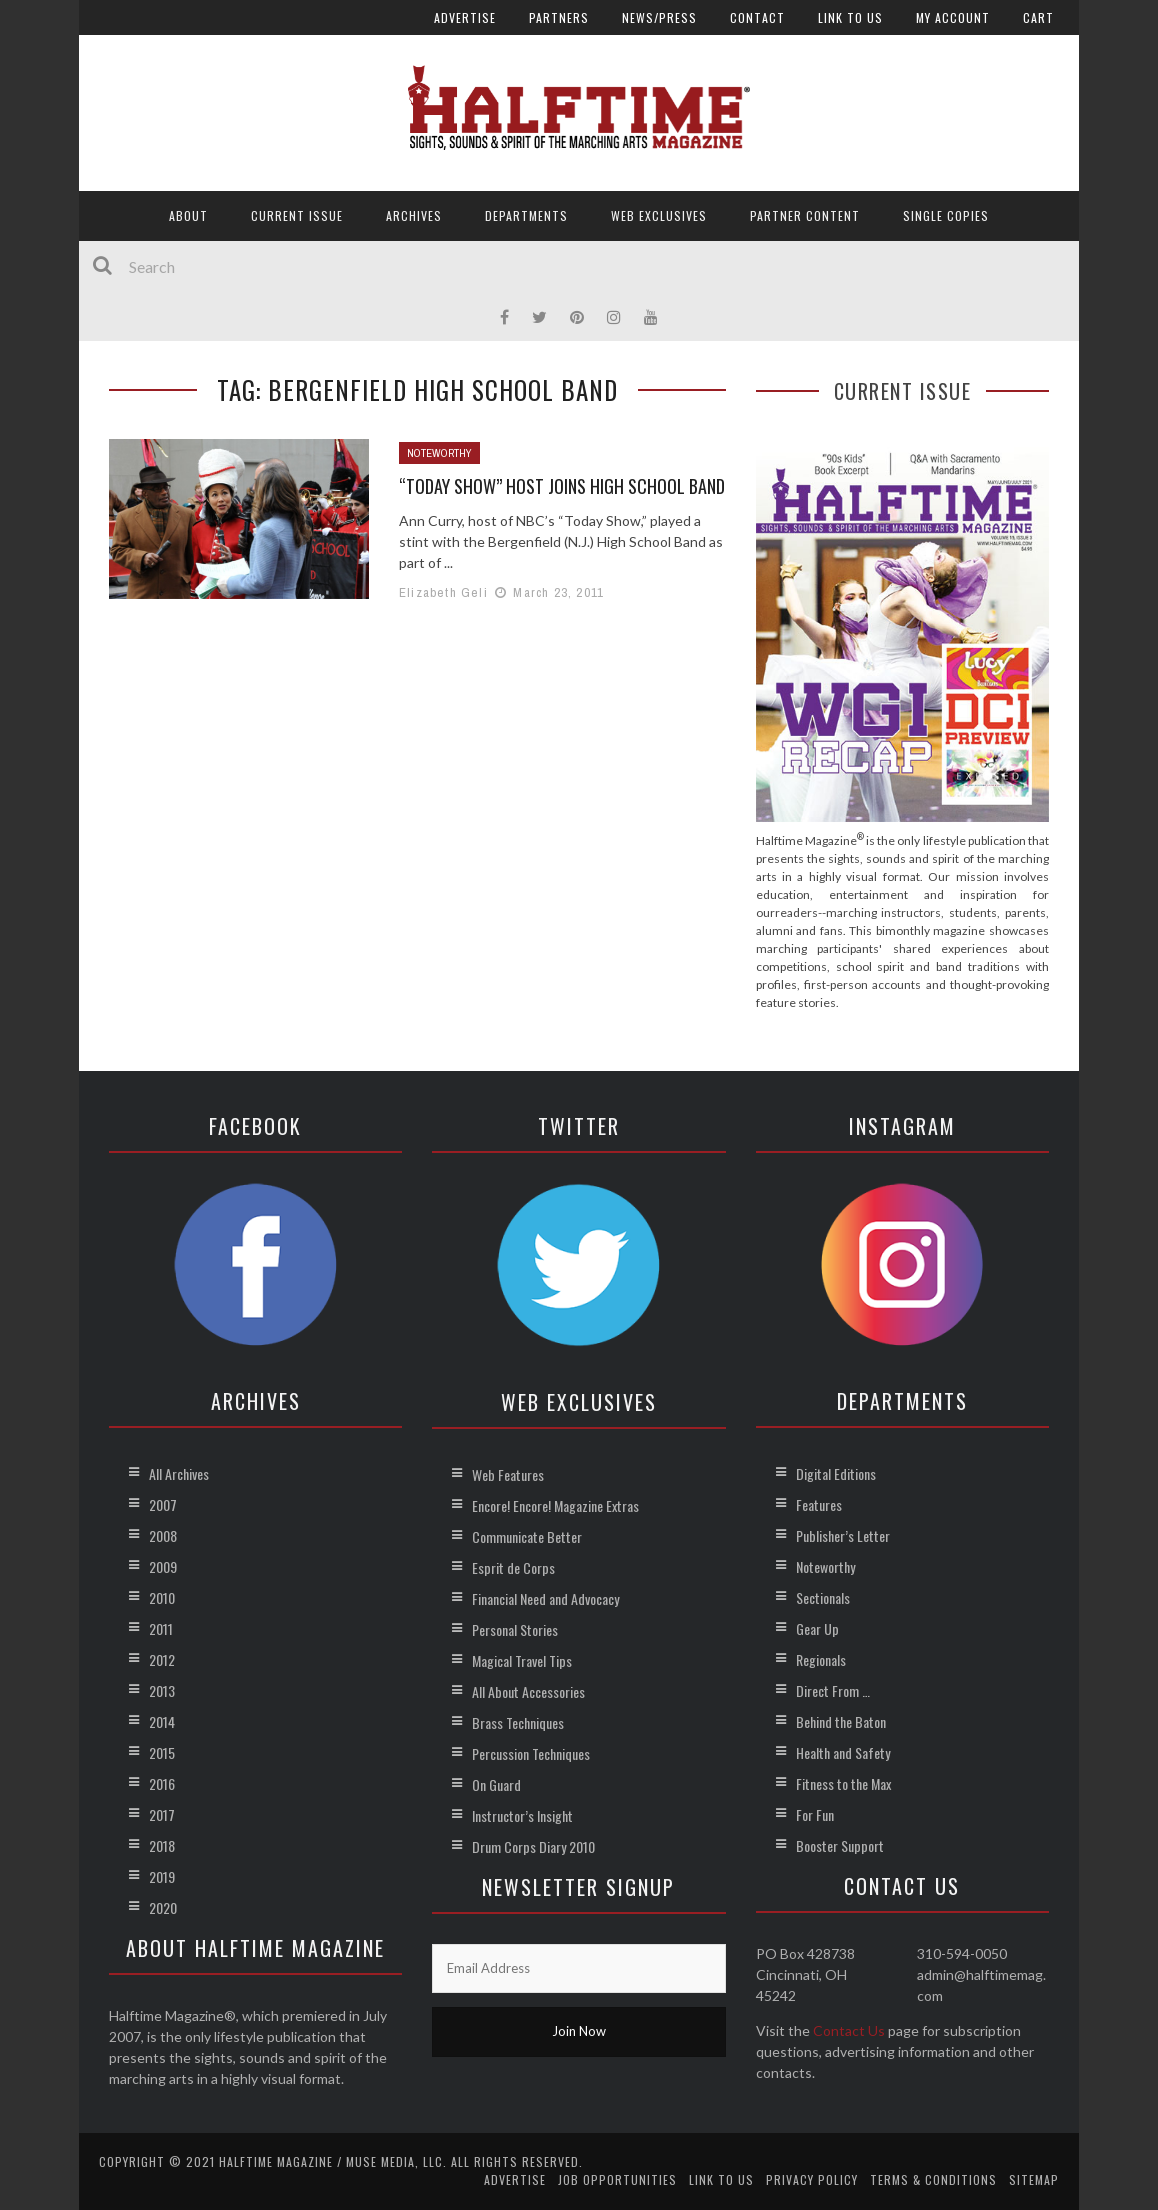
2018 (162, 1845)
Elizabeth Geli (443, 592)
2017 (162, 1814)
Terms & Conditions (933, 2179)
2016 (162, 1783)
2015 (162, 1752)
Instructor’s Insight (522, 1815)
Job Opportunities (617, 2179)
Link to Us (850, 17)
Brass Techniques (518, 1722)
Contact (757, 17)
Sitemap (1034, 2179)
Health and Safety (843, 1752)
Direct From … (833, 1690)
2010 (162, 1597)
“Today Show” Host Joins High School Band (562, 486)
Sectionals (823, 1597)
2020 (163, 1907)
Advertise (465, 17)
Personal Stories (515, 1629)
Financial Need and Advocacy (545, 1598)
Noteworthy (439, 453)
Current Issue (297, 215)
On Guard (496, 1784)
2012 (162, 1659)
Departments (526, 215)
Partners (559, 17)
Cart (1038, 17)
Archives (414, 215)
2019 (162, 1876)
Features (819, 1504)
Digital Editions (836, 1473)
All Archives (179, 1473)
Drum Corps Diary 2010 (533, 1846)
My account (953, 17)
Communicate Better (527, 1536)
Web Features (508, 1474)
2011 (161, 1628)
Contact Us (849, 2030)
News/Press (659, 17)
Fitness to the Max (843, 1783)
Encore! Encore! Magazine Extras (555, 1505)
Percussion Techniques (531, 1753)
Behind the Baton (841, 1721)
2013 (162, 1690)
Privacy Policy (812, 2179)
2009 (163, 1566)
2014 (162, 1721)
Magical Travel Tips (522, 1660)
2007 (163, 1504)
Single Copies (946, 215)
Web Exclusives (659, 215)
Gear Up (817, 1628)
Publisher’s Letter (843, 1535)
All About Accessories (528, 1691)
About (188, 215)
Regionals (821, 1659)
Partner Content (805, 215)
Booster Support (840, 1845)
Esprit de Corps (513, 1567)
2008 (163, 1535)
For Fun (815, 1814)
